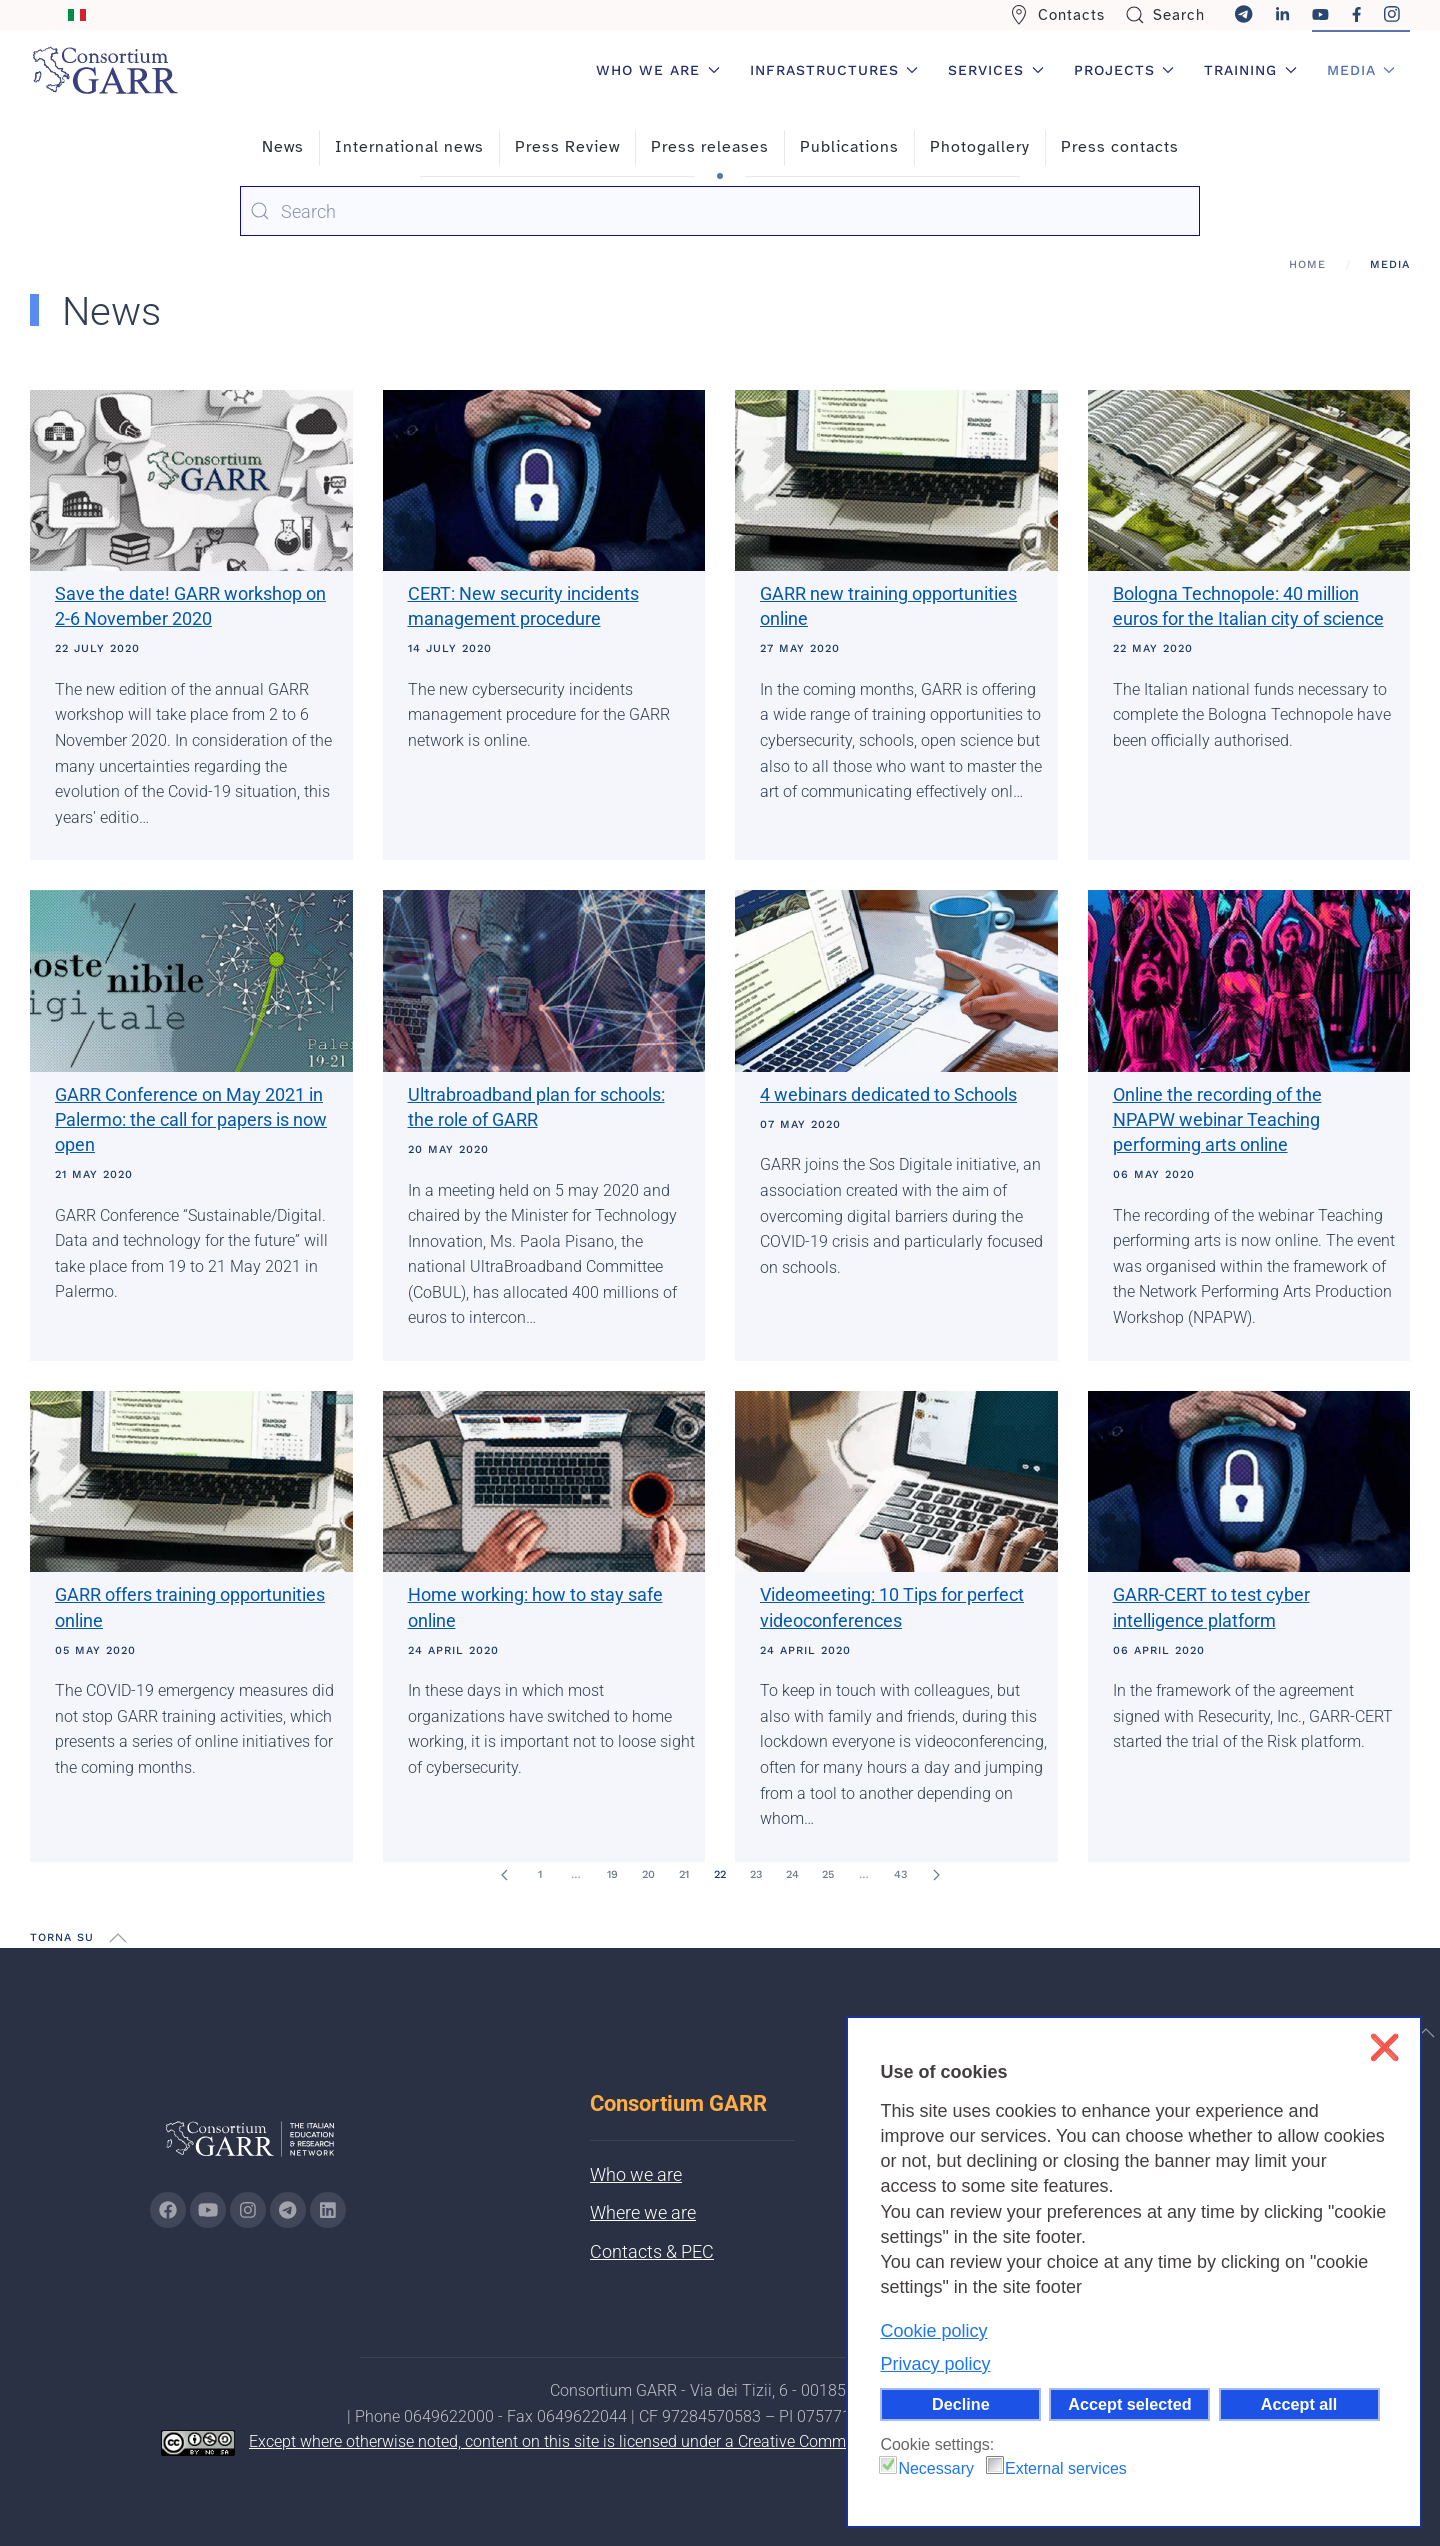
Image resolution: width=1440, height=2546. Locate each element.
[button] (118, 1938)
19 (612, 1874)
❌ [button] (1384, 2047)
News (283, 147)
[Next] (936, 1875)
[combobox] (720, 211)
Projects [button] (1124, 70)
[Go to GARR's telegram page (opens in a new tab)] (288, 2210)
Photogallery (980, 147)
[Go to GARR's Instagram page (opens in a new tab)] (168, 2210)
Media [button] (1361, 70)
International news (409, 147)
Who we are (636, 2174)
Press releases (710, 147)
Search (1165, 15)
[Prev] (504, 1875)
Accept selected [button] (1129, 2404)
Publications (849, 147)
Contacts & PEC (652, 2251)
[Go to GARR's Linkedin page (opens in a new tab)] (328, 2210)
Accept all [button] (1299, 2404)
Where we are (643, 2212)
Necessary (936, 2468)
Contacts (1057, 15)
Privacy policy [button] (935, 2364)
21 (684, 1874)
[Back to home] (105, 70)
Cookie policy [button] (933, 2331)
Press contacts (1120, 147)
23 (756, 1874)
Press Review (567, 147)
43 (900, 1874)
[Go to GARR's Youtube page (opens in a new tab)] (208, 2210)
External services (1066, 2468)
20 (648, 1874)
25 (828, 1874)
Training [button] (1250, 70)
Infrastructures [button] (834, 70)
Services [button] (996, 70)
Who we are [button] (658, 70)
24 (792, 1874)
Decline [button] (961, 2404)
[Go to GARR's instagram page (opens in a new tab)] (248, 2210)
